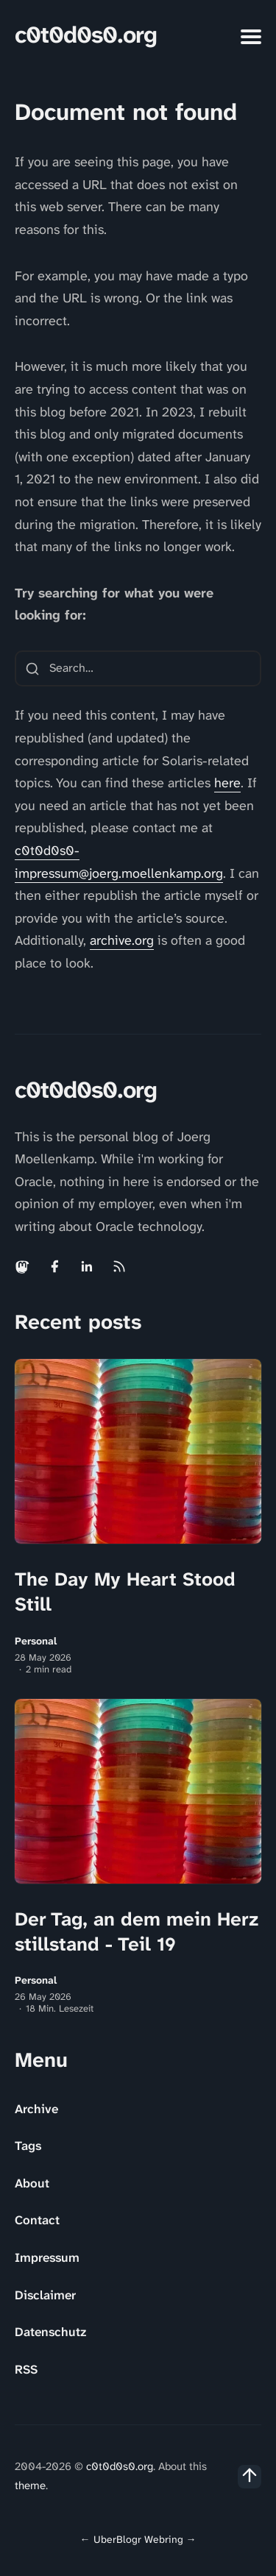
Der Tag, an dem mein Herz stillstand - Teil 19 (136, 1931)
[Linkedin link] (87, 1266)
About (32, 2183)
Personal (36, 1641)
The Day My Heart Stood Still (125, 1591)
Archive (36, 2109)
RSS (26, 2369)
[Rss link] (119, 1266)
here (227, 783)
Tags (28, 2145)
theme (30, 2485)
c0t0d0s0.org (86, 35)
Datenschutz (50, 2332)
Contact (37, 2220)
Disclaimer (45, 2295)
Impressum (47, 2257)
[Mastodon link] (23, 1266)
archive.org (122, 940)
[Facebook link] (54, 1266)
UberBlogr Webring (138, 2539)
